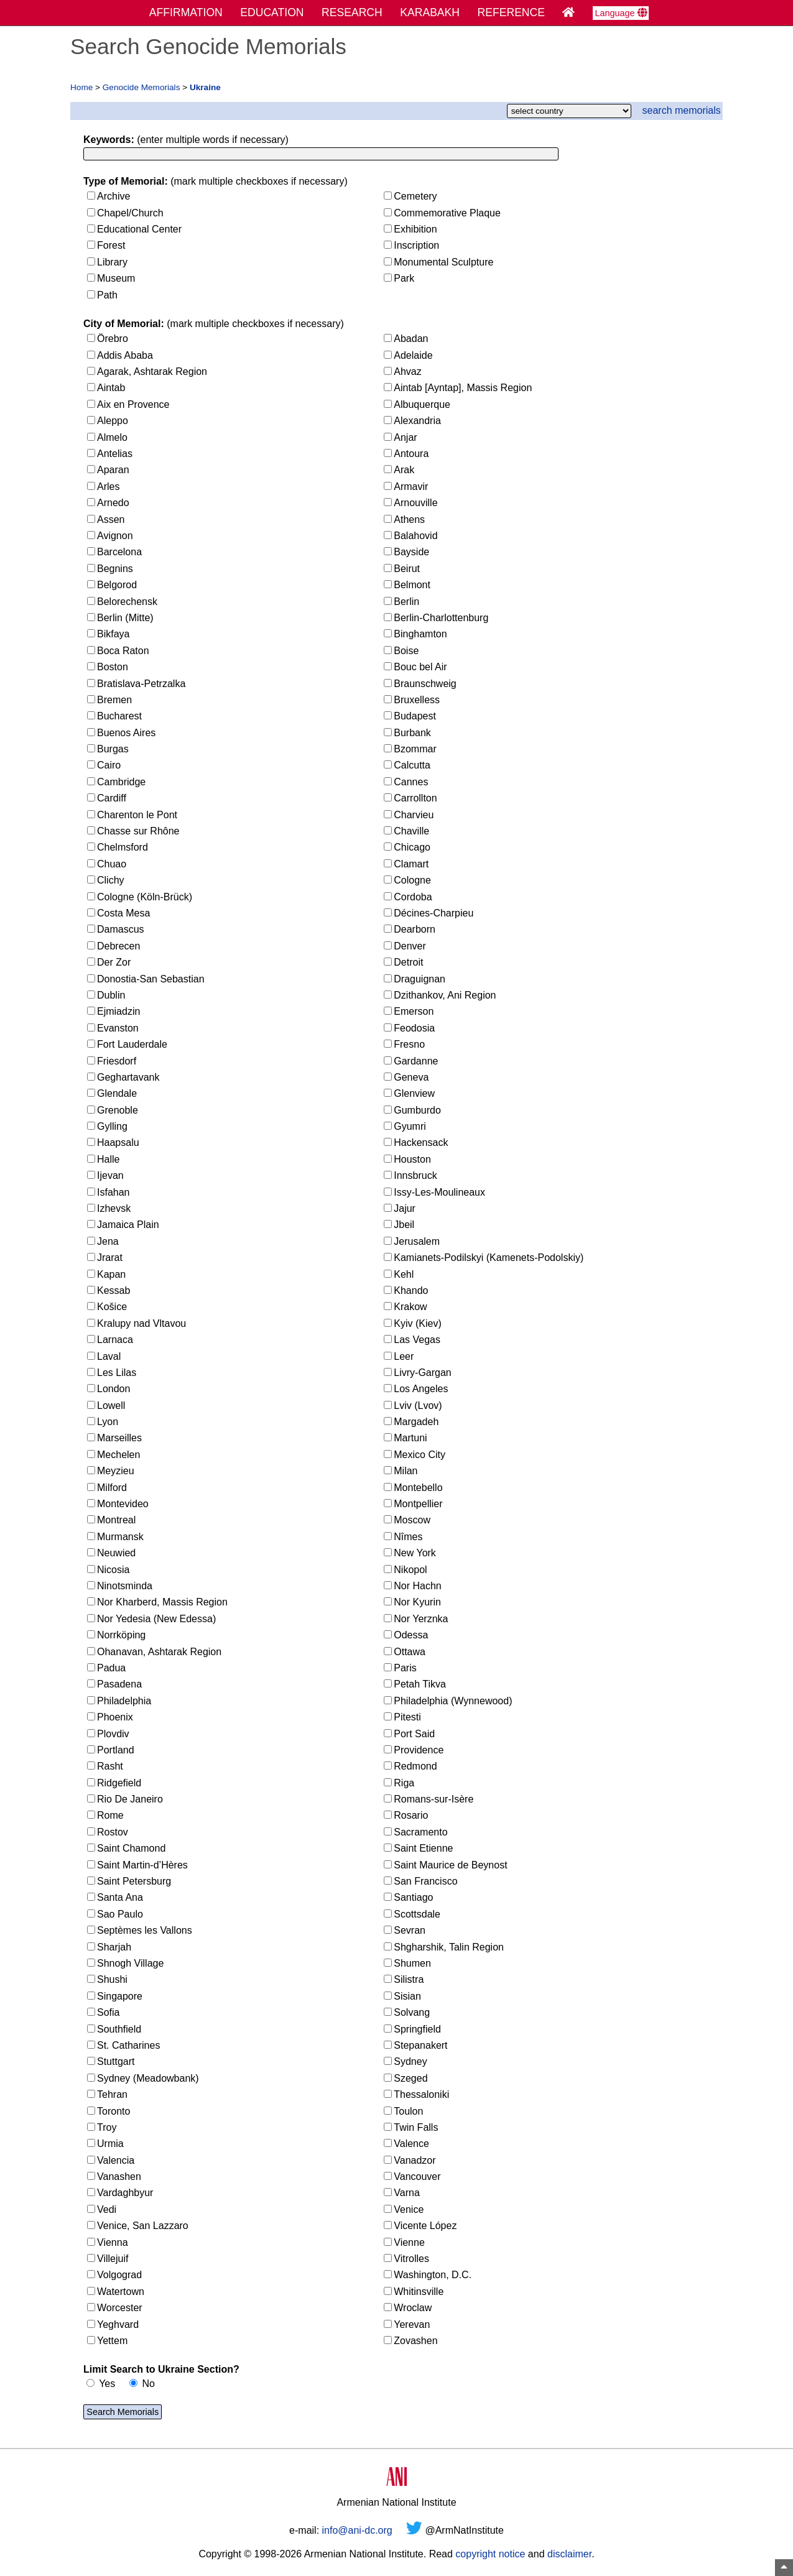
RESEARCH (352, 12)
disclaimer (569, 2556)
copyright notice (490, 2556)
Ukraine (205, 87)
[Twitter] (414, 2531)
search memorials (681, 110)
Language (621, 13)
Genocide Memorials (141, 87)
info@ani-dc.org (357, 2531)
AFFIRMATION (186, 12)
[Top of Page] (784, 2567)
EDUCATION (272, 12)
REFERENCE (511, 12)
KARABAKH (430, 12)
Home (81, 87)
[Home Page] (568, 12)
